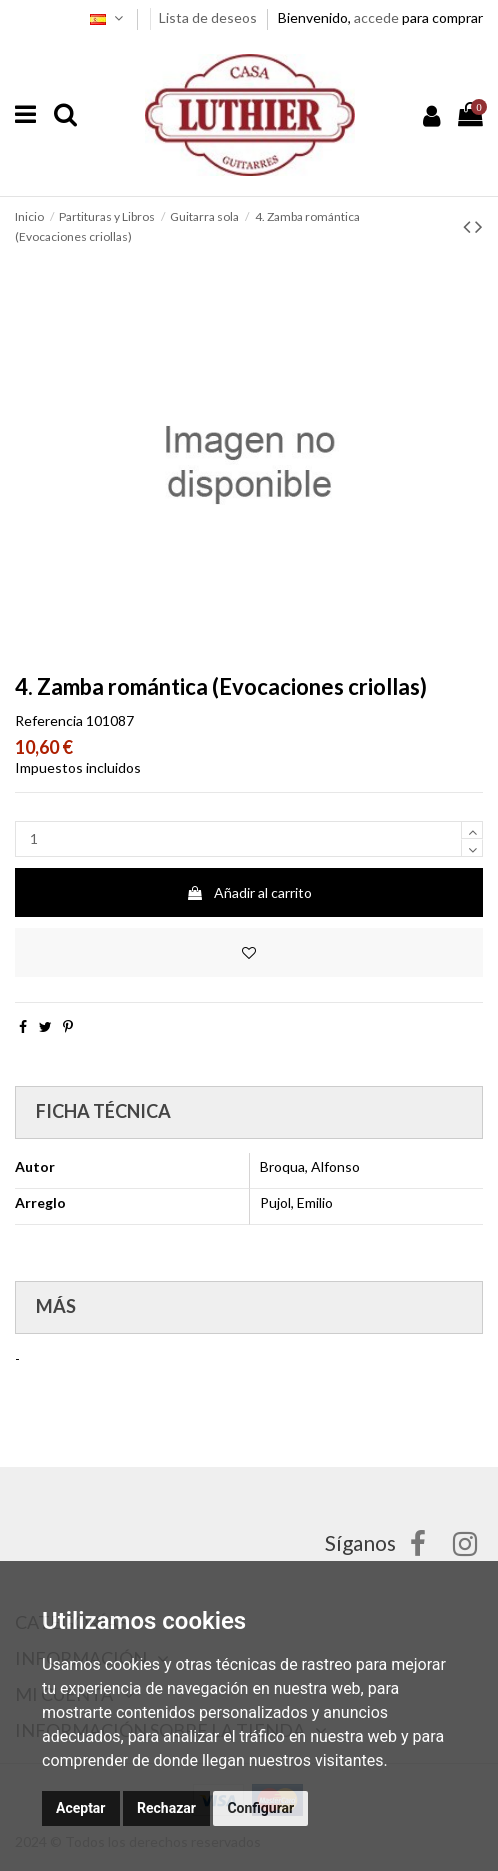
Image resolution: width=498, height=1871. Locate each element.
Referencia (49, 720)
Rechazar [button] (166, 1808)
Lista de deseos (209, 17)
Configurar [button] (260, 1808)
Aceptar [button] (81, 1808)
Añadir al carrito (249, 892)
